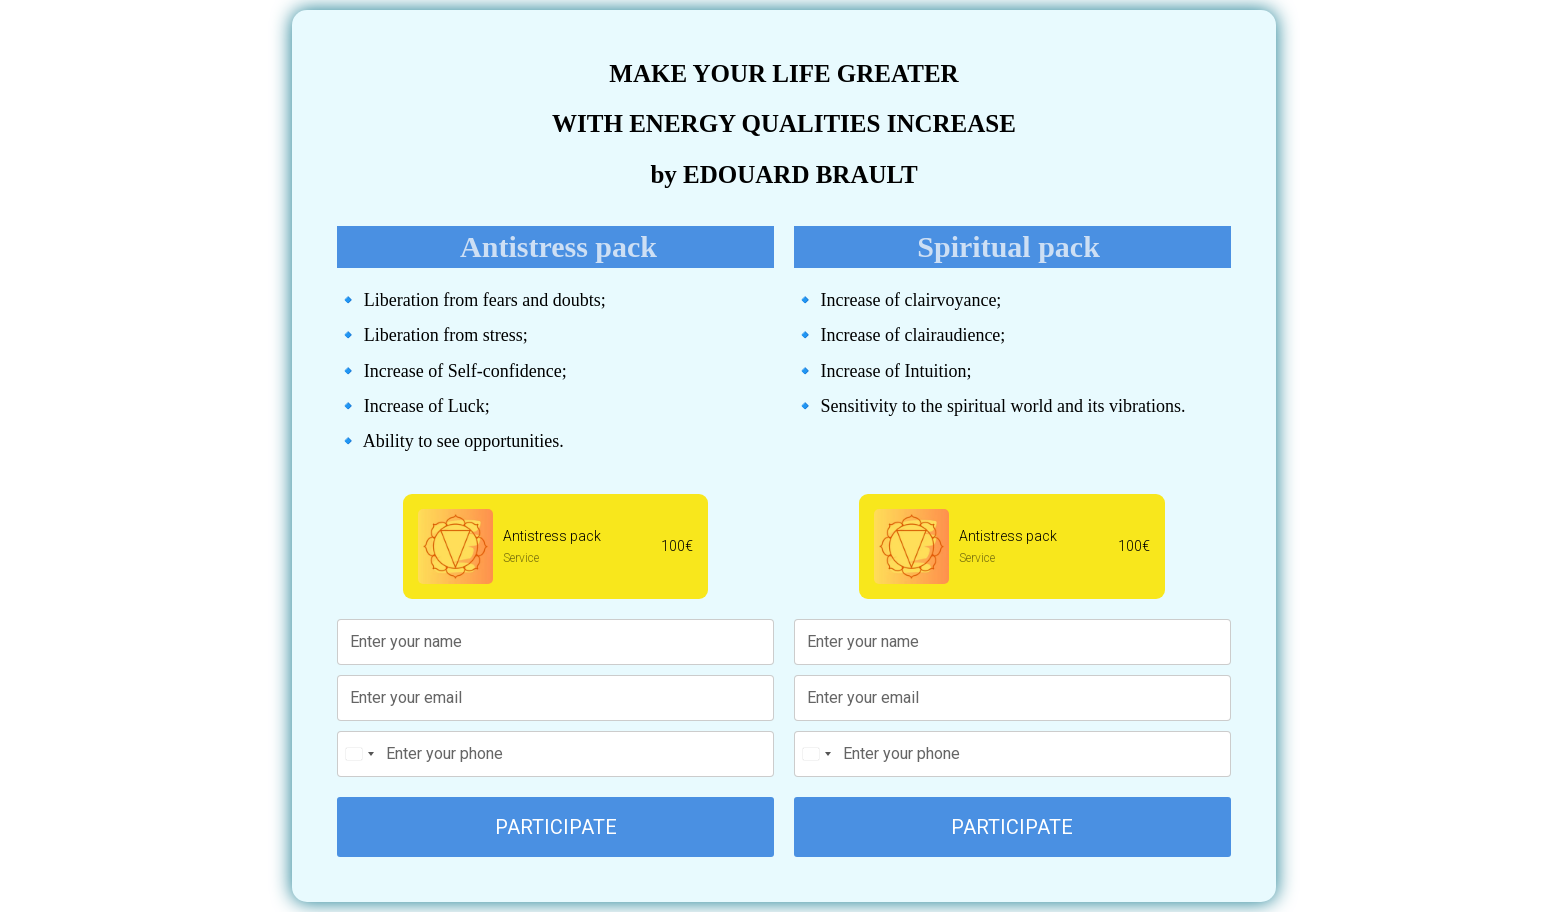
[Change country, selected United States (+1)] (359, 754)
